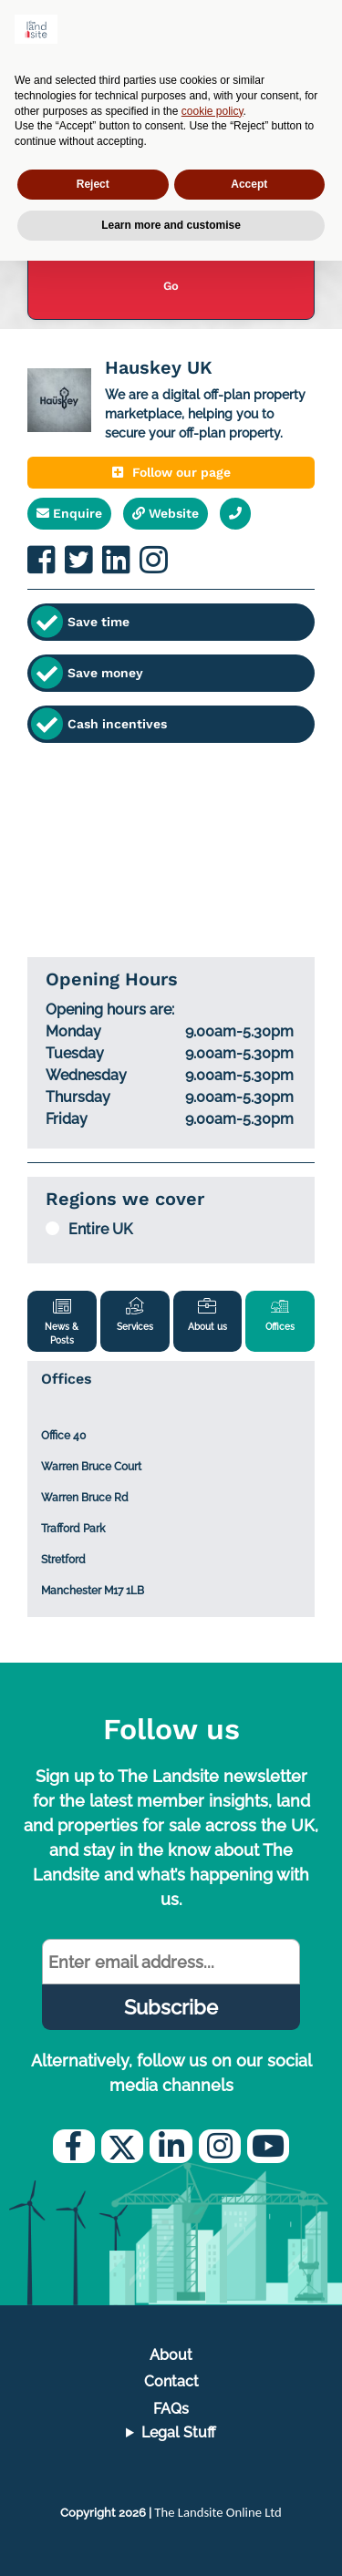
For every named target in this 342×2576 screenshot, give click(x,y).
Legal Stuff (178, 2432)
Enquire (69, 513)
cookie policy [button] (212, 111)
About (171, 2355)
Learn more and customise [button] (171, 225)
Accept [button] (249, 184)
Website (165, 513)
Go (171, 286)
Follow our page (171, 472)
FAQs (171, 2408)
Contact (171, 2381)
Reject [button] (93, 184)
